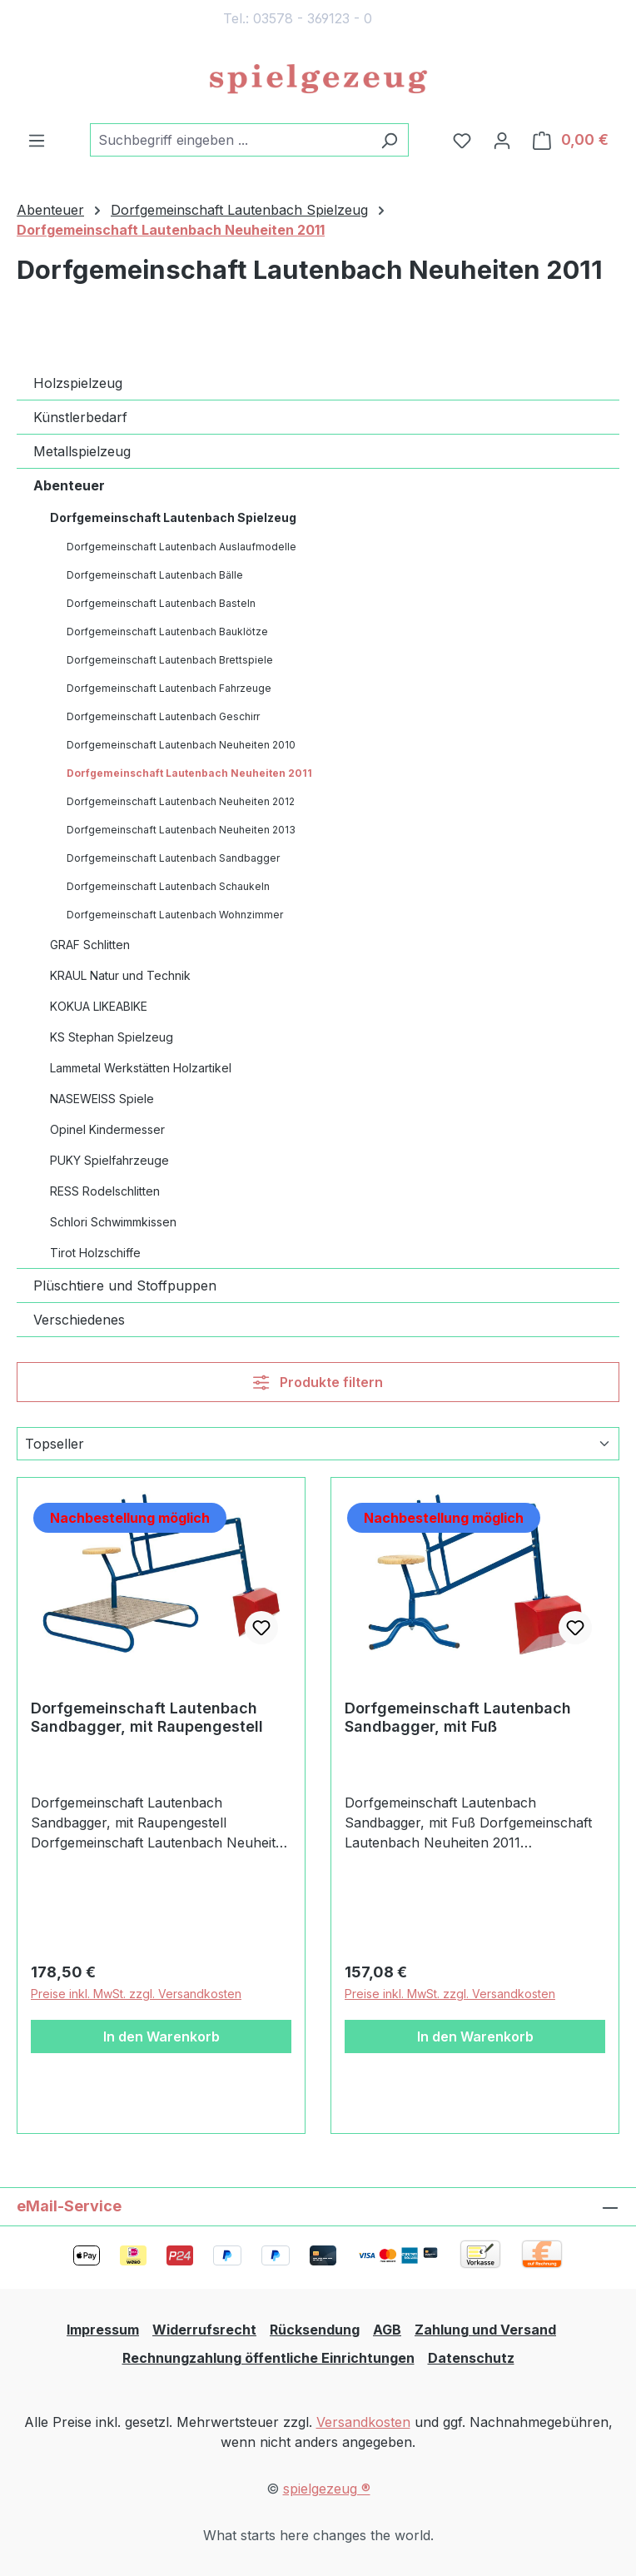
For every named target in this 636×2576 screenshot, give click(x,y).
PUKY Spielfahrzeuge (109, 1160)
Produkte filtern (317, 1382)
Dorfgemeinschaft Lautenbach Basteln (161, 603)
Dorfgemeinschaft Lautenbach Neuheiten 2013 (181, 829)
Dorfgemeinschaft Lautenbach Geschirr (163, 716)
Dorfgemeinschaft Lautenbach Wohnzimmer (175, 914)
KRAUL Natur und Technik (120, 975)
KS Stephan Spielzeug (111, 1037)
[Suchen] (389, 140)
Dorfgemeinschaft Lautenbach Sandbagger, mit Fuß (458, 1717)
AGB (387, 2329)
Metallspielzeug (82, 451)
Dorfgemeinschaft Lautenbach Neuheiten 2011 (189, 773)
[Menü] (37, 140)
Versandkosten (363, 2422)
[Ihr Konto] (502, 140)
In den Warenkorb (161, 2036)
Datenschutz (471, 2358)
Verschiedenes (79, 1319)
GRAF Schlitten (90, 944)
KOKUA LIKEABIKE (98, 1006)
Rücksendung (315, 2329)
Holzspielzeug (77, 383)
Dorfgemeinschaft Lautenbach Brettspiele (170, 660)
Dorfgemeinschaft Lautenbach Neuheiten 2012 (181, 801)
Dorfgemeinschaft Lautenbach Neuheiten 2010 (181, 744)
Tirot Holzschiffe (95, 1253)
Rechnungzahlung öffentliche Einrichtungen (268, 2358)
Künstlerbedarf (80, 417)
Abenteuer (69, 485)
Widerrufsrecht (204, 2329)
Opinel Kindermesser (107, 1129)
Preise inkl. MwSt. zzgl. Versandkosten (136, 1994)
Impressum (103, 2329)
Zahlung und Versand (485, 2329)
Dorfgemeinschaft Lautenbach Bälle (155, 575)
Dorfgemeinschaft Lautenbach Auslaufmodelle (181, 546)
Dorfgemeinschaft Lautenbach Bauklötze (167, 631)
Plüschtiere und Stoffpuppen (124, 1285)
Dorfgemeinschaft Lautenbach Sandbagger (173, 858)
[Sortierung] (318, 1443)
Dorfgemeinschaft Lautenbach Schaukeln (168, 886)
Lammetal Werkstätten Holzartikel (140, 1068)
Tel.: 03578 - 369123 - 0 (297, 18)
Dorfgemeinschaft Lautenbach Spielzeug (173, 517)
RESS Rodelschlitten (105, 1191)
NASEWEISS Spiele (102, 1099)
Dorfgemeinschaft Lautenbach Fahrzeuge (169, 688)
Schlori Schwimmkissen (113, 1222)
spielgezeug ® (326, 2488)
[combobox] (230, 140)
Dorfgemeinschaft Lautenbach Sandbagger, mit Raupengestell (147, 1717)
